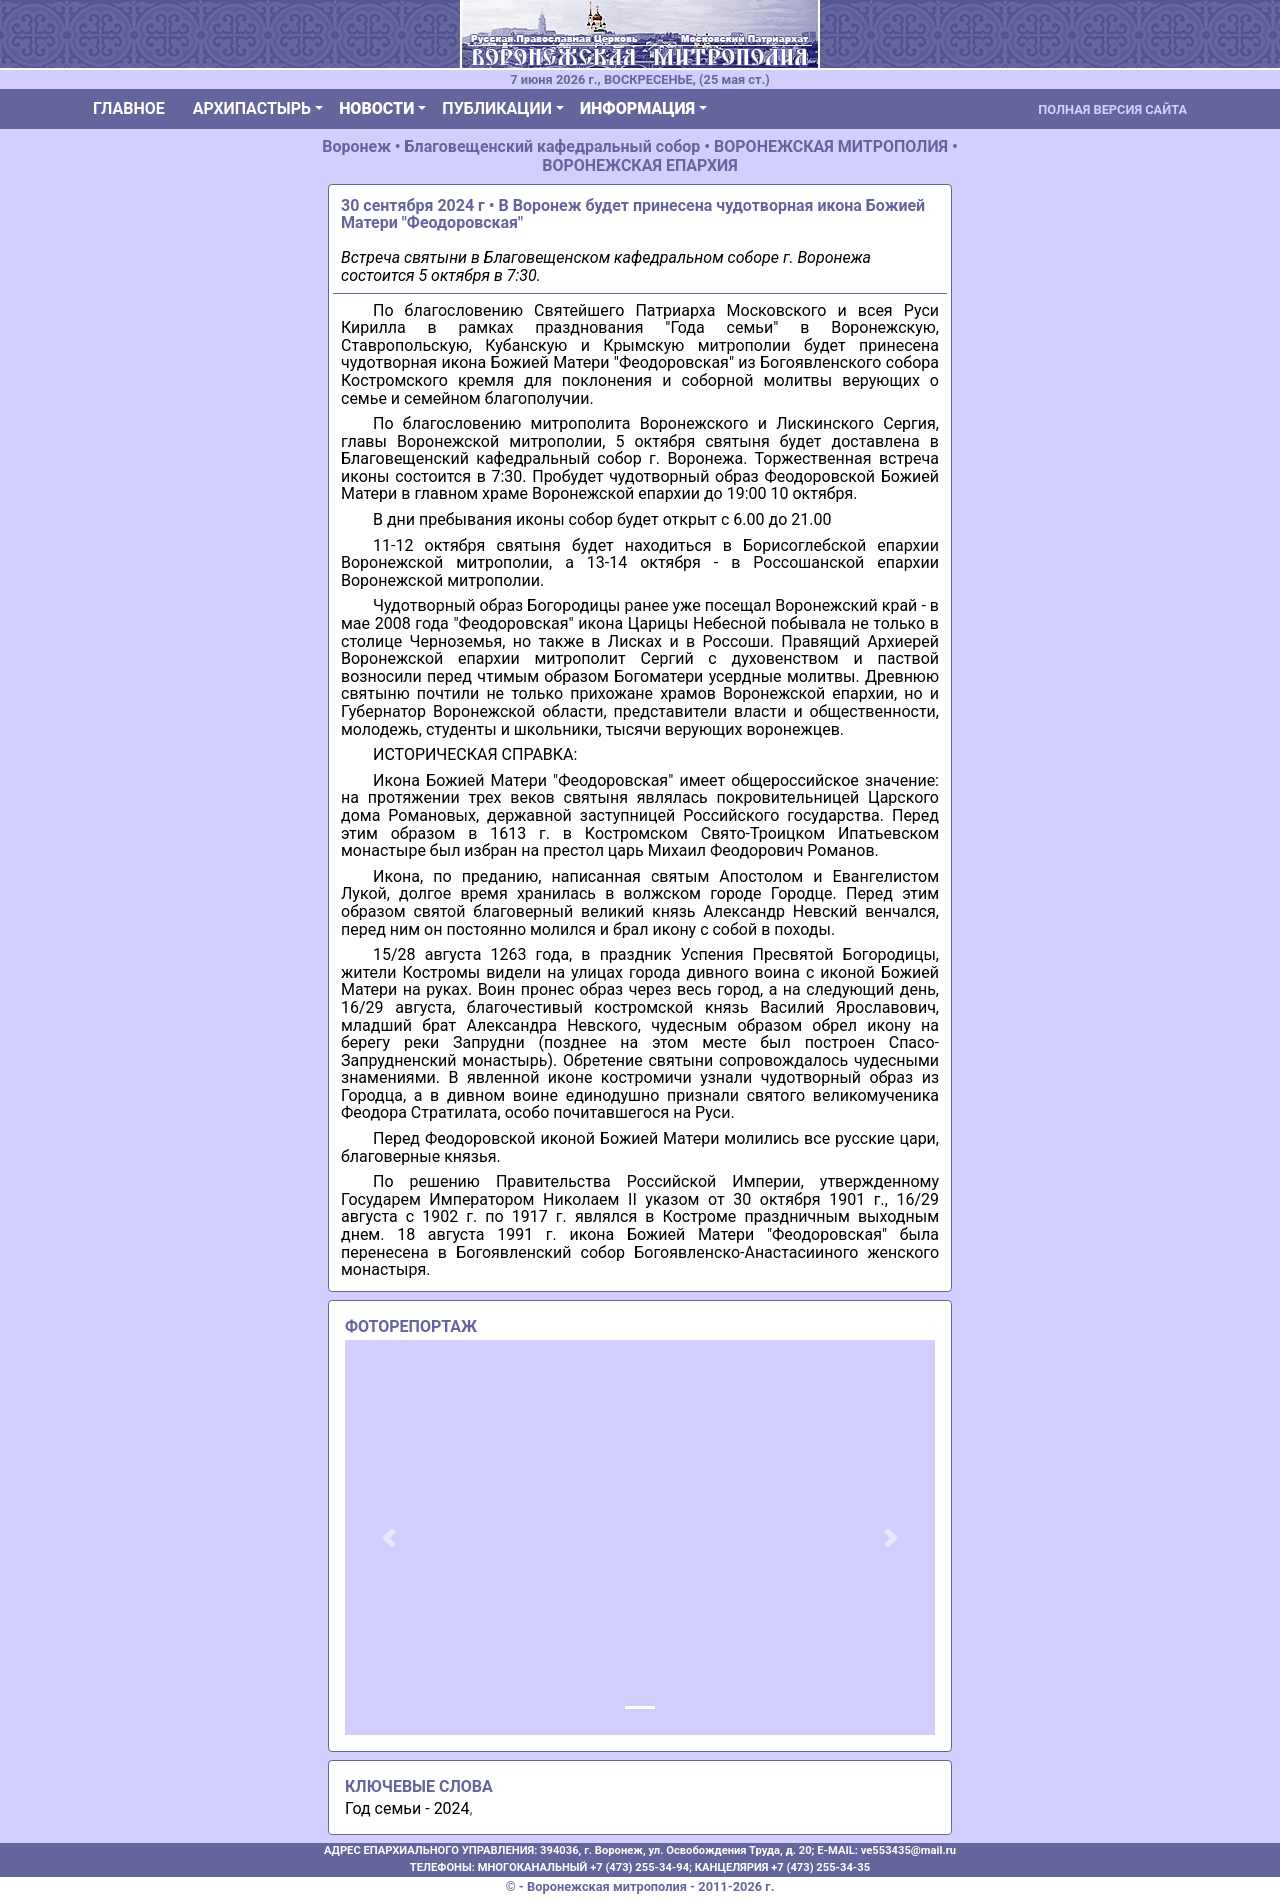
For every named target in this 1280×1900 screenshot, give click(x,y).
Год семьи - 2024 (407, 1808)
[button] (389, 1537)
